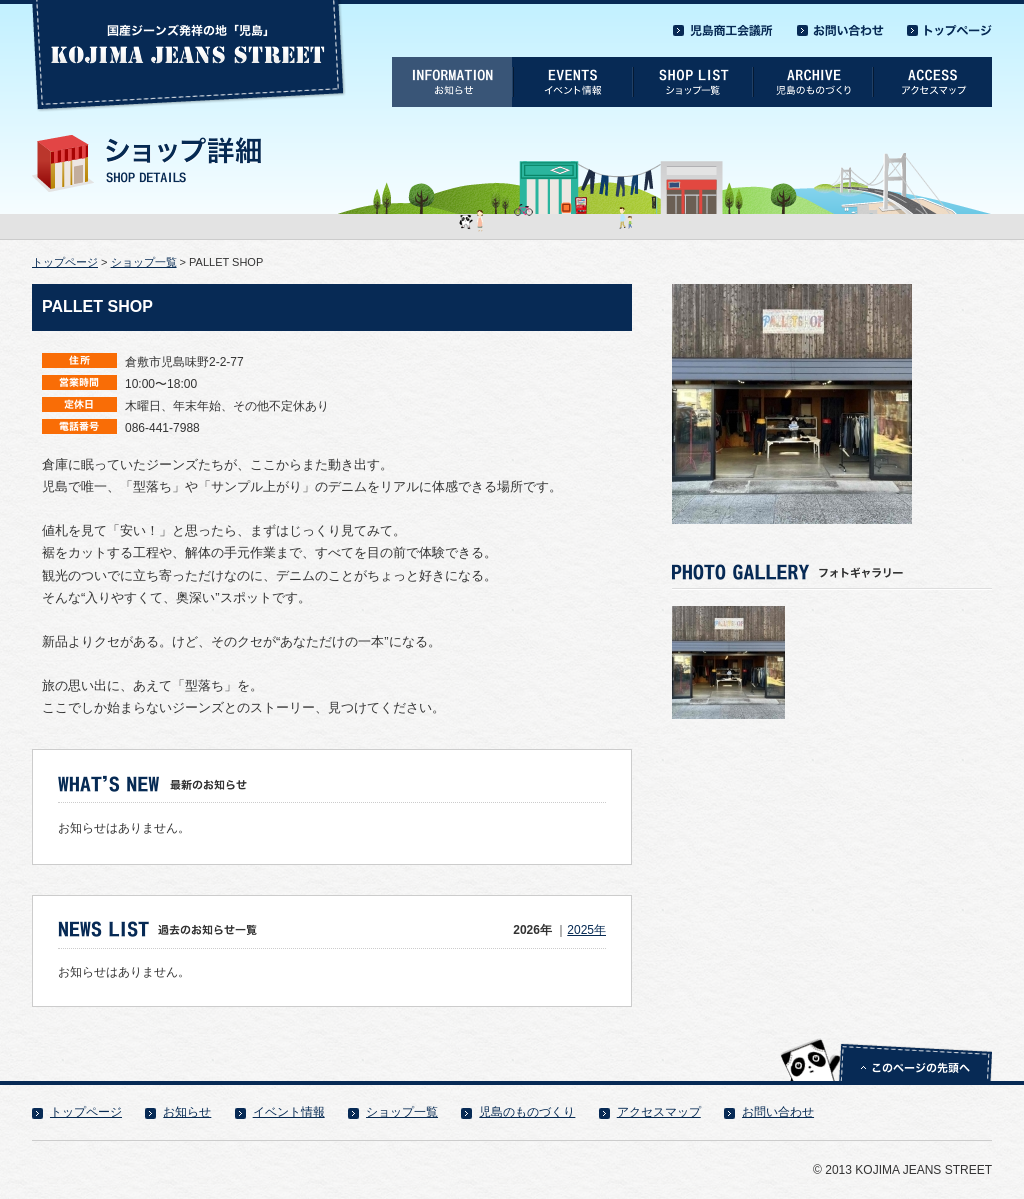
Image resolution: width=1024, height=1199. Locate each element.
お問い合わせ (778, 1112)
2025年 (586, 930)
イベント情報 (289, 1112)
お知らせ (187, 1112)
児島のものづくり (527, 1112)
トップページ (65, 262)
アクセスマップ (659, 1112)
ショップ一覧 (144, 262)
